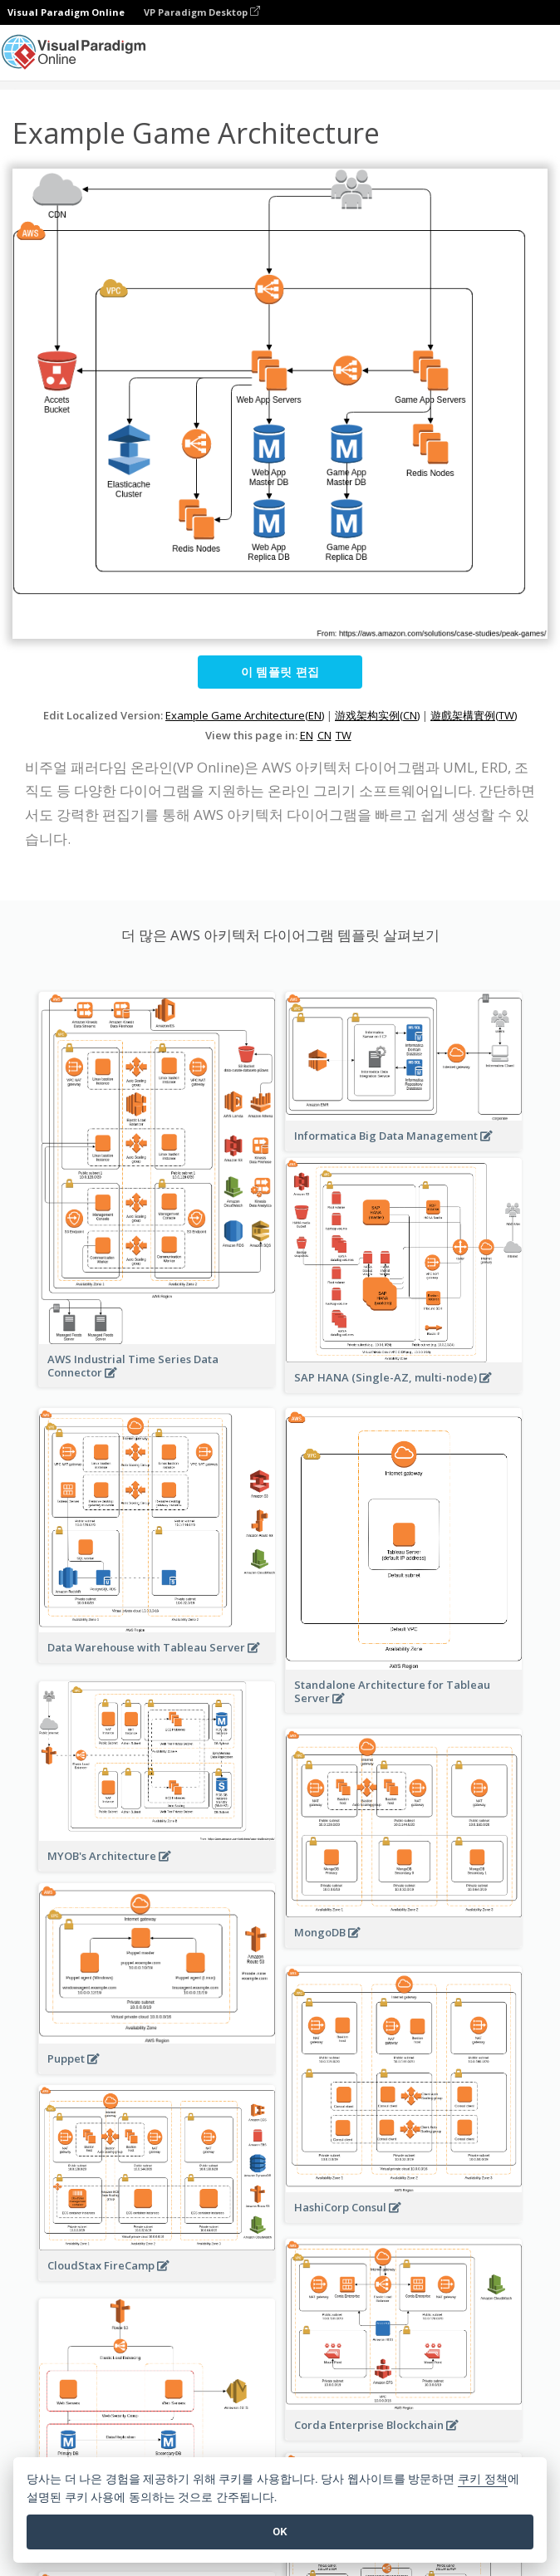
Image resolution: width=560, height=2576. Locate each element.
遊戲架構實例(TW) (473, 715)
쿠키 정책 (483, 2479)
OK (280, 2531)
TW (343, 735)
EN (306, 735)
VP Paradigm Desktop (202, 12)
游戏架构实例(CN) (377, 715)
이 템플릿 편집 (280, 672)
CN (324, 735)
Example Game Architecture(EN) (244, 715)
